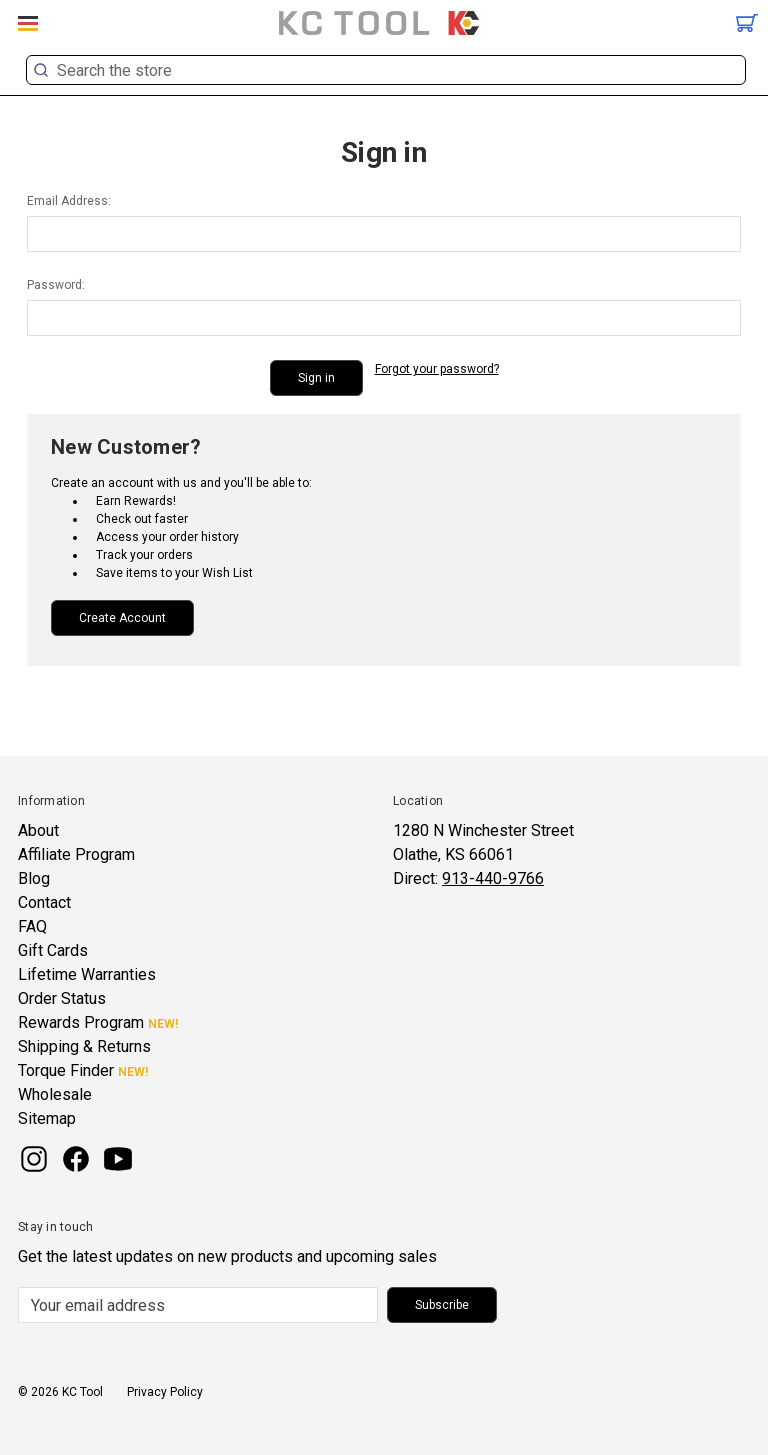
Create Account (122, 618)
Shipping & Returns (84, 1046)
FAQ (32, 926)
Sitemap (47, 1118)
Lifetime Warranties (87, 974)
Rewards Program (81, 1022)
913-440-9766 (493, 878)
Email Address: (69, 201)
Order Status (62, 998)
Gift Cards (53, 950)
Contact (44, 902)
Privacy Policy (165, 1392)
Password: (56, 285)
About (38, 830)
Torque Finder (66, 1070)
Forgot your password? (437, 369)
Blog (34, 878)
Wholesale (55, 1094)
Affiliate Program (76, 854)
